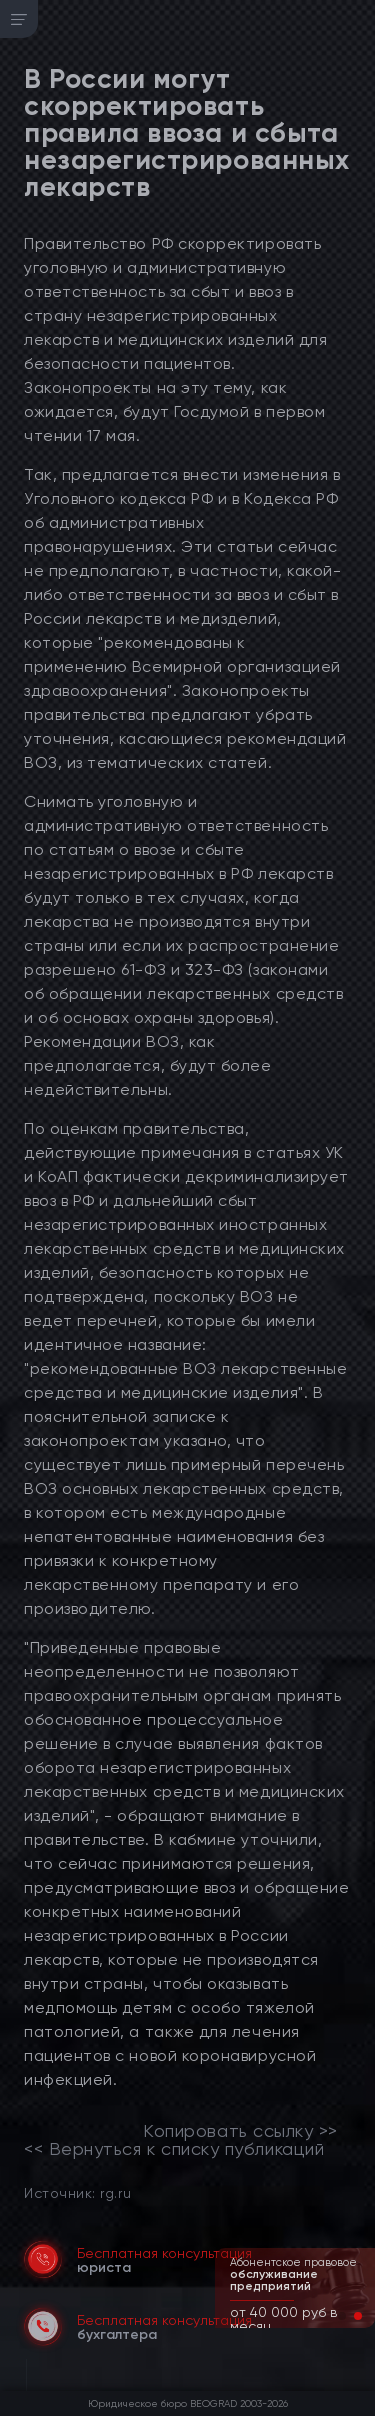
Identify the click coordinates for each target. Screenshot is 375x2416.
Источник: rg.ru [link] (77, 2192)
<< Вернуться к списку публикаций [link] (174, 2149)
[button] (342, 2316)
